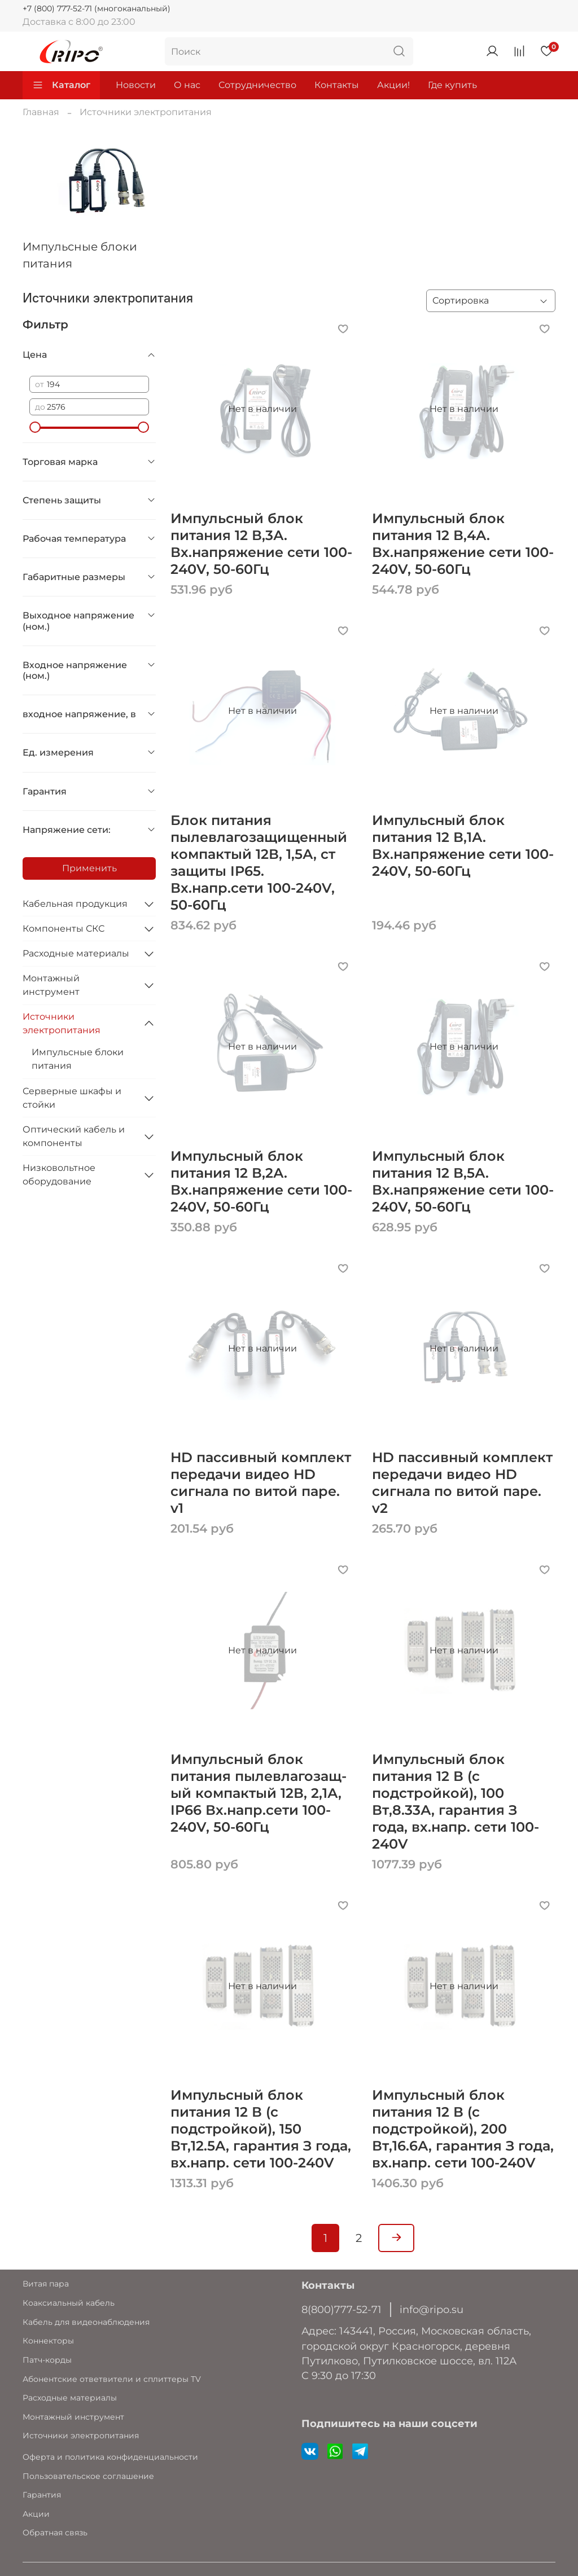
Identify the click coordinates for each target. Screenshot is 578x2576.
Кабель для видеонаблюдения (86, 2322)
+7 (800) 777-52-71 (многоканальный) (96, 8)
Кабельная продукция (75, 903)
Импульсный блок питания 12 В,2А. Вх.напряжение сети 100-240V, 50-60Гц (261, 1181)
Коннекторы (48, 2341)
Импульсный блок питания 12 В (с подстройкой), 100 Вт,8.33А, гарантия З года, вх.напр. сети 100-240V (455, 1801)
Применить (89, 868)
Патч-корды (47, 2360)
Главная (41, 112)
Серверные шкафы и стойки (72, 1098)
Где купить (452, 85)
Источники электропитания (61, 1023)
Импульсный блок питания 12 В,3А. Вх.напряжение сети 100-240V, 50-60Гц (261, 543)
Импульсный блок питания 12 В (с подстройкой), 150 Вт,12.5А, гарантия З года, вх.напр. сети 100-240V (260, 2129)
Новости (136, 85)
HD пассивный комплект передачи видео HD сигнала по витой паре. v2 (462, 1482)
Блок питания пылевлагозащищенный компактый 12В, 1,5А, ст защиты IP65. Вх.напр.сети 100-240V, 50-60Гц (258, 862)
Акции (36, 2514)
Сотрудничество (257, 85)
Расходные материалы (76, 953)
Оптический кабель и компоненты (74, 1136)
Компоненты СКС (63, 928)
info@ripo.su (431, 2309)
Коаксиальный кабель (69, 2303)
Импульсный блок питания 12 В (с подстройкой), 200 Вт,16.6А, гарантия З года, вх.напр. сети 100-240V (463, 2129)
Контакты (336, 85)
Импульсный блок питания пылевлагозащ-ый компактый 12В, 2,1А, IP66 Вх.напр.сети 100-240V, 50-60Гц (258, 1793)
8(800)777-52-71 (341, 2309)
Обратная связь (55, 2532)
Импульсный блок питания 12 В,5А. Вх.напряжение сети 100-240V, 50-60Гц (463, 1181)
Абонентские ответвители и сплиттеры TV (112, 2379)
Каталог (61, 85)
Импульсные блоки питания (78, 1059)
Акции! (393, 85)
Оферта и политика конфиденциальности (110, 2457)
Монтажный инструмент (51, 985)
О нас (187, 85)
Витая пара (46, 2284)
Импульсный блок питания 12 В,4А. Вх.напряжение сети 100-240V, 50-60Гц (463, 543)
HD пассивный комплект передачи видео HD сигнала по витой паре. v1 (260, 1482)
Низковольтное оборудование (59, 1174)
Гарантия (42, 2495)
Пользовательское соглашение (88, 2476)
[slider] (35, 427)
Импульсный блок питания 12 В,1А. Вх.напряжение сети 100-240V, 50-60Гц (463, 845)
